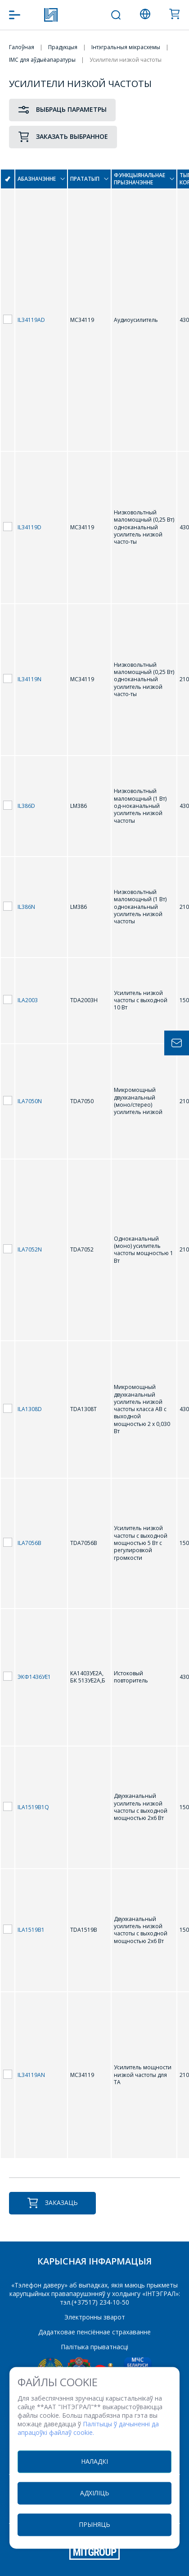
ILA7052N (30, 1249)
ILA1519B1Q (33, 1807)
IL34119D (29, 527)
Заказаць (52, 2203)
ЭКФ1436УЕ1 (34, 1677)
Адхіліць (94, 2493)
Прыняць (94, 2524)
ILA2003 (28, 1000)
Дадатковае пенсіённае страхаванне (94, 2332)
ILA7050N (30, 1101)
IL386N (26, 907)
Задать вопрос (176, 1043)
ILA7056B (29, 1543)
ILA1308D (30, 1409)
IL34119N (29, 679)
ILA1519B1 (31, 1930)
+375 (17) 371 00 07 (86, 14)
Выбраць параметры (62, 109)
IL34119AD (31, 320)
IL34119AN (31, 2075)
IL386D (26, 806)
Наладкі (94, 2461)
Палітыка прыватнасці (94, 2346)
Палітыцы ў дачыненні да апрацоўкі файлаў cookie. (88, 2428)
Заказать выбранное (63, 136)
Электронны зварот (94, 2317)
